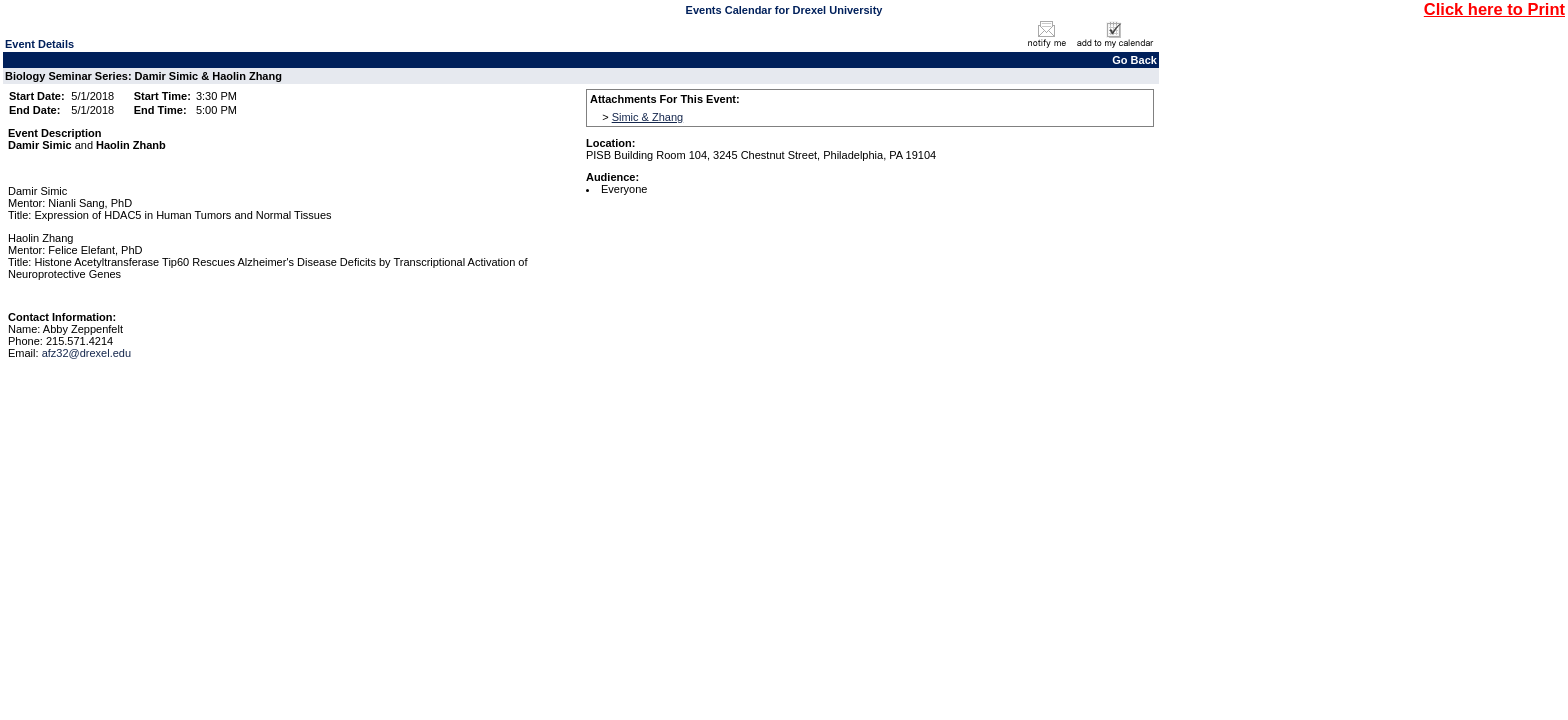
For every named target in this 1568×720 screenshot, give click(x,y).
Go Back (1134, 60)
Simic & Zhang (648, 117)
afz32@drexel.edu (86, 353)
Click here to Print (1494, 9)
